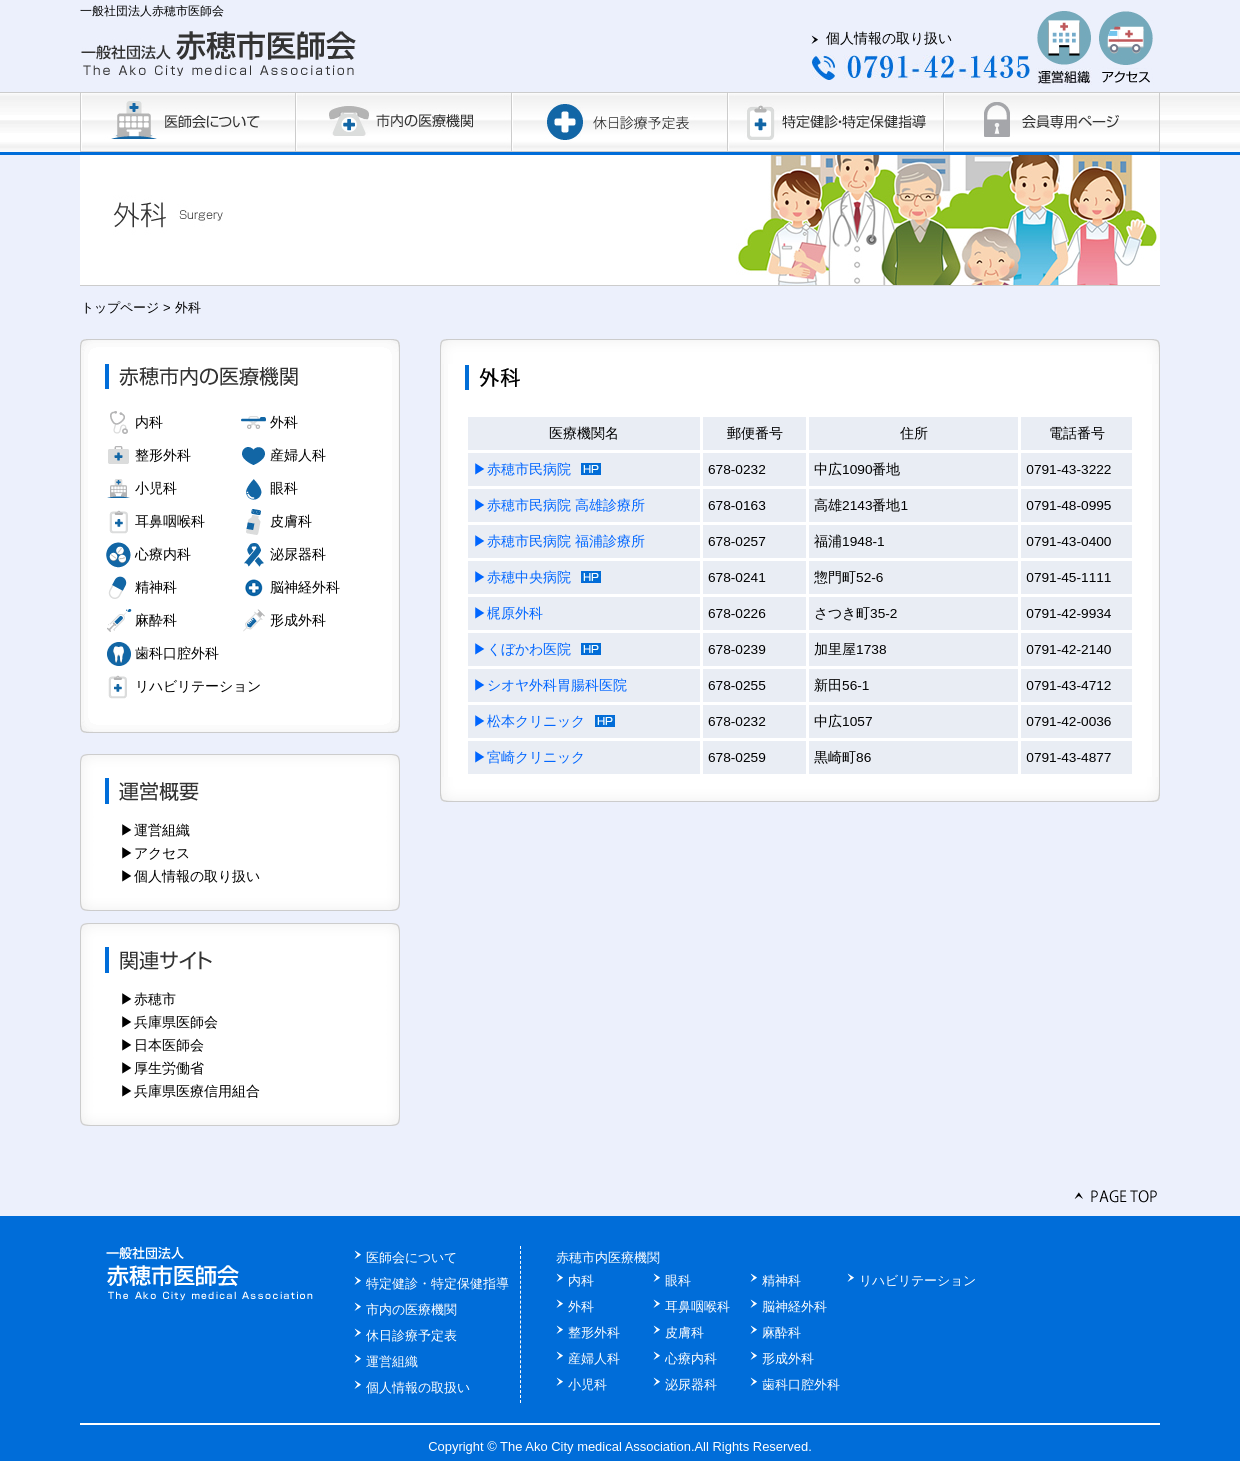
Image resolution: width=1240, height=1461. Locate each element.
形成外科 (298, 620)
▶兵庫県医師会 (169, 1022)
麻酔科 (156, 620)
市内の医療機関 (411, 1309)
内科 (149, 422)
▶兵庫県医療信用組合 (190, 1091)
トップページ (120, 307)
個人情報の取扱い (418, 1387)
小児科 (156, 488)
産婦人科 (298, 455)
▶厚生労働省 (162, 1068)
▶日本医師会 (162, 1045)
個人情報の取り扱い (889, 38)
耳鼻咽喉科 (170, 521)
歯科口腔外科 (177, 653)
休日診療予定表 (411, 1335)
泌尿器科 (298, 554)
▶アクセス (155, 853)
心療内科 (163, 554)
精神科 (156, 587)
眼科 (284, 488)
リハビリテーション (198, 686)
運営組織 (392, 1361)
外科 (284, 422)
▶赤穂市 (148, 999)
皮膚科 (291, 521)
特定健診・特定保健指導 (437, 1283)
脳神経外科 (305, 587)
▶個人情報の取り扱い (190, 876)
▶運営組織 (155, 830)
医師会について (411, 1257)
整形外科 (163, 455)
